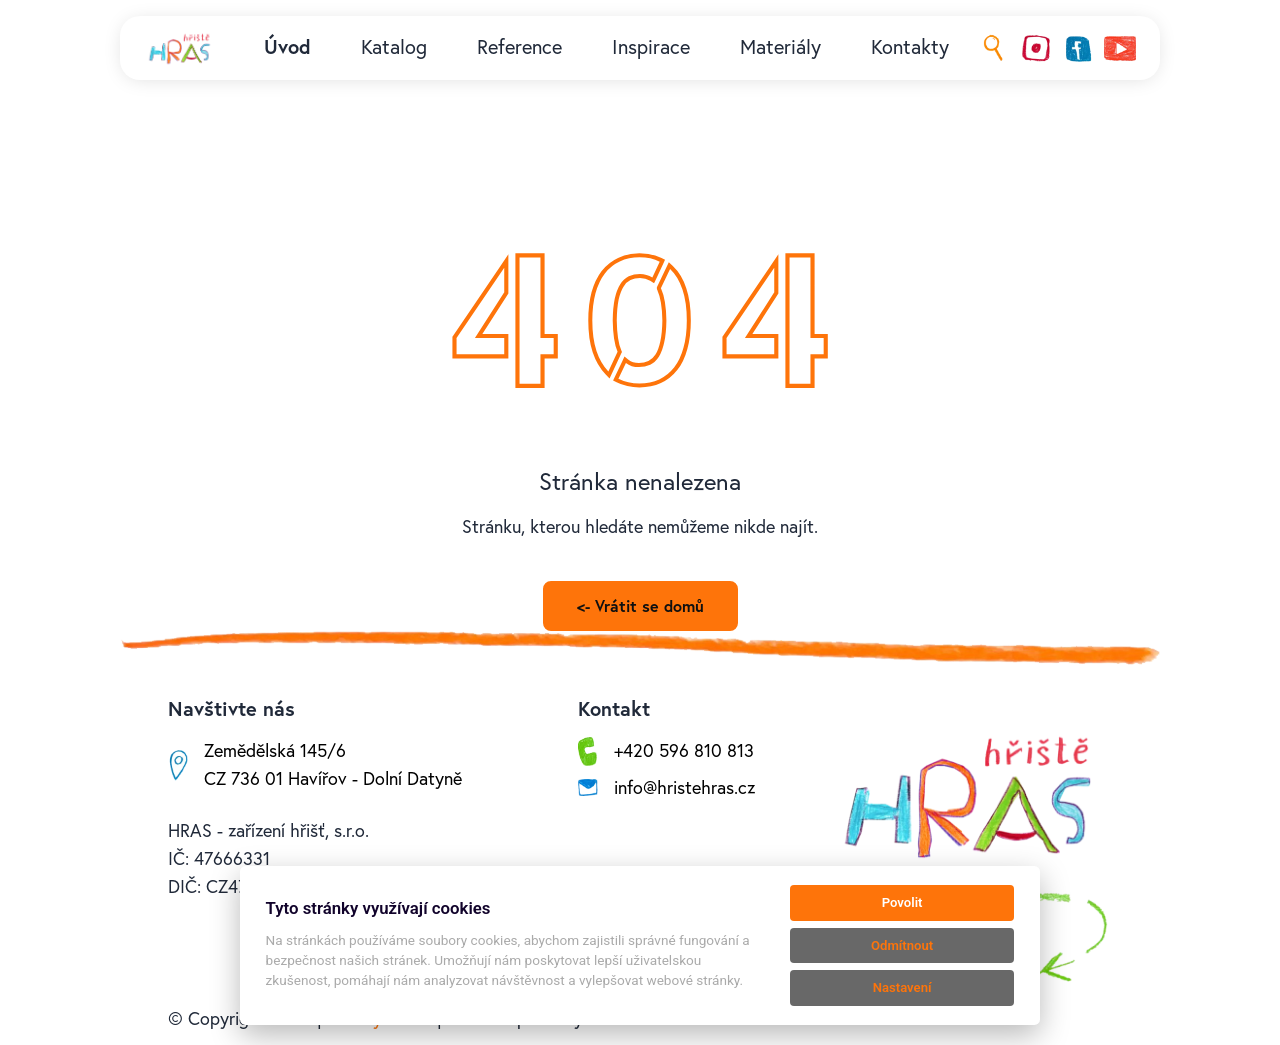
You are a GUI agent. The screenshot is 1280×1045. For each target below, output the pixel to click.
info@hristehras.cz (684, 787)
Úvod (287, 47)
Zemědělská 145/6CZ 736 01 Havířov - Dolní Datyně (333, 764)
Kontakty (910, 47)
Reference (519, 47)
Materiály (780, 47)
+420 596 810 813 (684, 750)
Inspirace (651, 47)
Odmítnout (902, 945)
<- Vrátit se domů (640, 606)
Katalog (394, 47)
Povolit (902, 902)
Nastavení (902, 987)
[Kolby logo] (181, 48)
